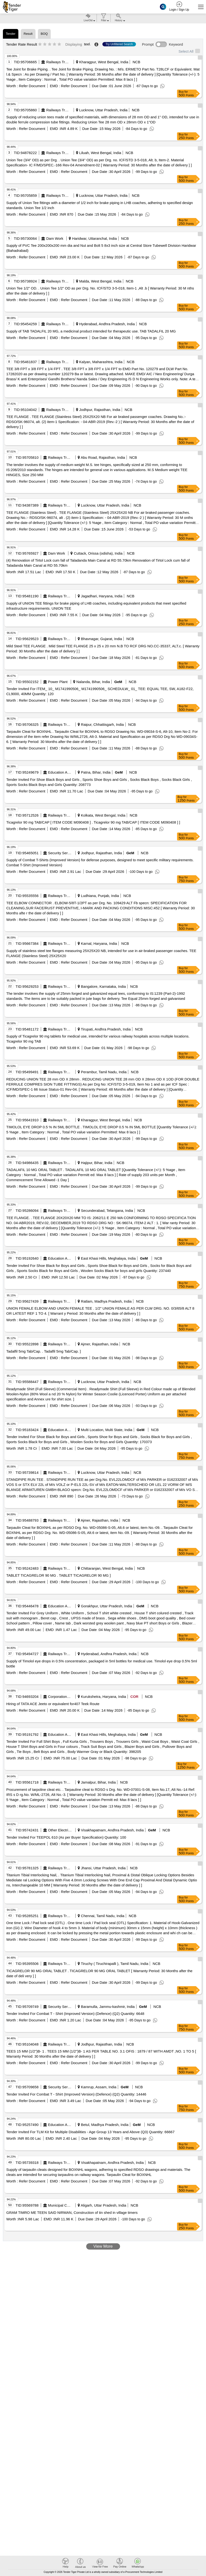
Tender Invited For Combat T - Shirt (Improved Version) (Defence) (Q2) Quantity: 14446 (76, 2094)
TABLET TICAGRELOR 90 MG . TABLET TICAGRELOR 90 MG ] (58, 1575)
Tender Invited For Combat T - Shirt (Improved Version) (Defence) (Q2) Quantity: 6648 (75, 2013)
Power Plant (58, 682)
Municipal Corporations (60, 2205)
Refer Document (31, 86)
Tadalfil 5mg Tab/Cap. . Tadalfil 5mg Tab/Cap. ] (43, 1351)
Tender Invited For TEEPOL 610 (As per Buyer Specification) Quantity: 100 (66, 1837)
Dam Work (55, 238)
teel (87, 44)
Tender (10, 33)
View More (103, 2246)
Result (28, 33)
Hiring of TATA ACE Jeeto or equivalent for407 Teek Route (52, 1704)
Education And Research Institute (60, 772)
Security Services (60, 853)
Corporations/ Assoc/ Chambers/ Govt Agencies (60, 1696)
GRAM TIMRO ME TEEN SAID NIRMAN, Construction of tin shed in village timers (72, 2212)
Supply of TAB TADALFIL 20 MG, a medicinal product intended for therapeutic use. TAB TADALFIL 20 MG (91, 331)
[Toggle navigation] (199, 7)
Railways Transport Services (58, 62)
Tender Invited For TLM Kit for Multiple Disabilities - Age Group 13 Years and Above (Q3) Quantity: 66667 (90, 2132)
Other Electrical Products (60, 1830)
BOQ (44, 33)
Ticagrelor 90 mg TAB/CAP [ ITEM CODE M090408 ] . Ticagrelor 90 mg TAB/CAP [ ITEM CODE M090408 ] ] (93, 822)
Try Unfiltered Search (119, 44)
